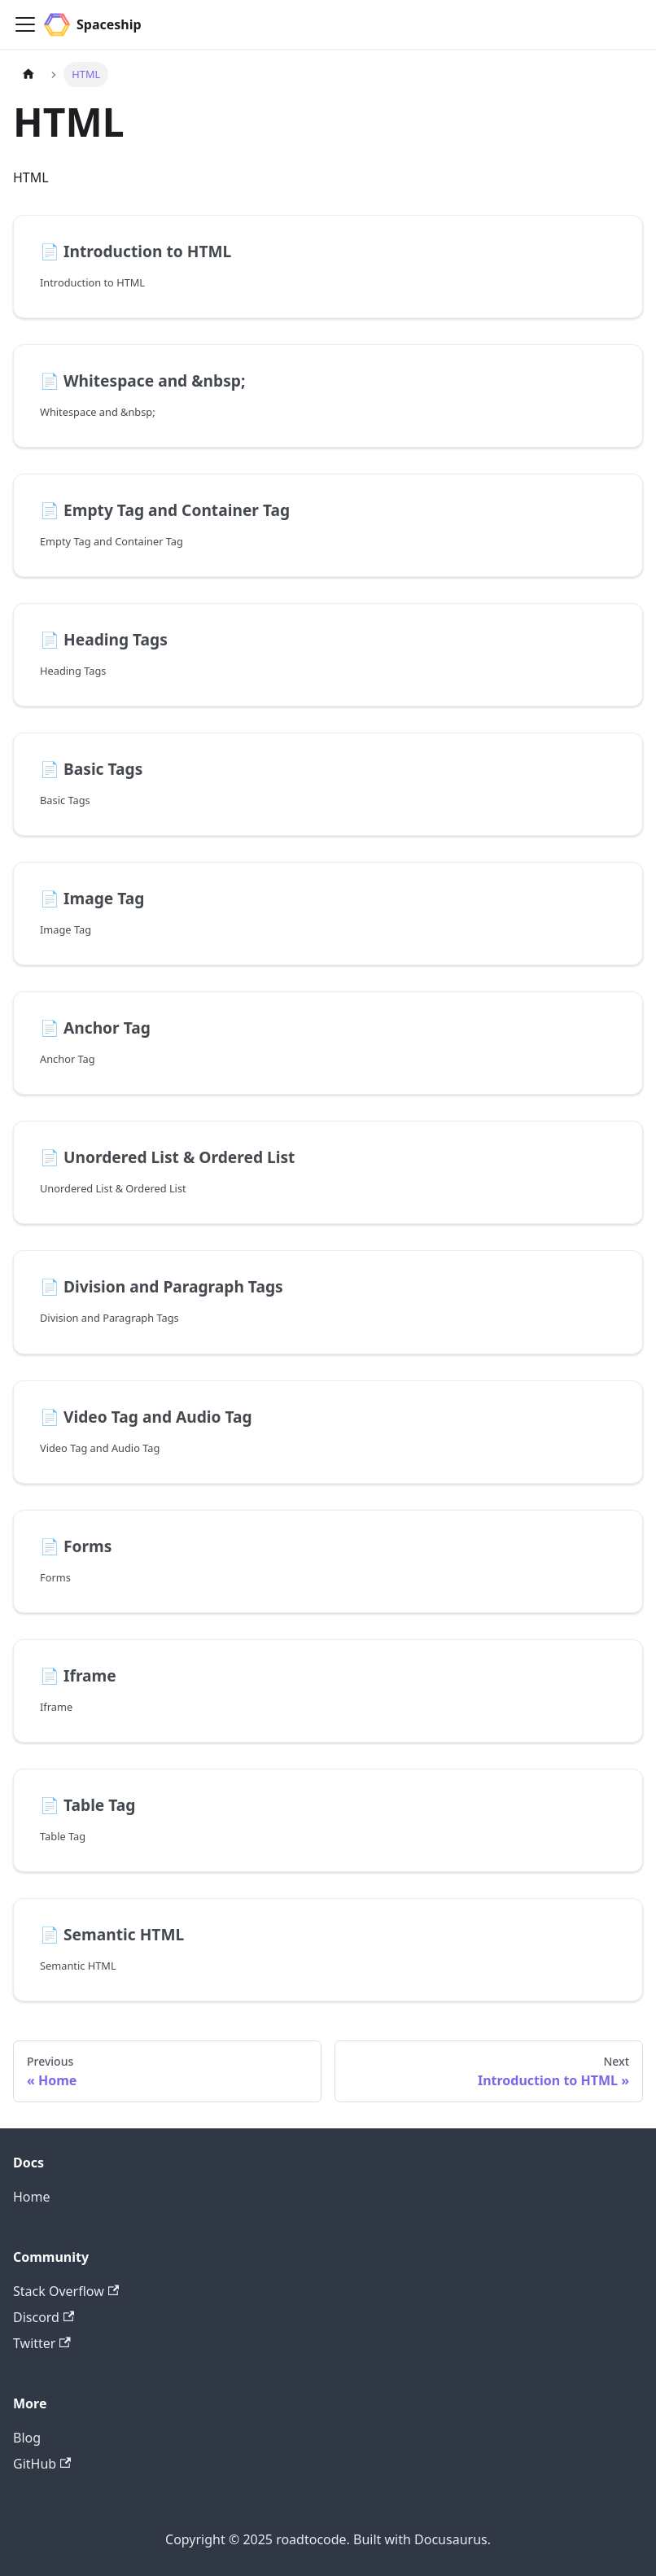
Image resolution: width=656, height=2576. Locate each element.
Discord (43, 2317)
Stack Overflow (66, 2291)
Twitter (42, 2343)
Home (31, 2197)
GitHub (42, 2464)
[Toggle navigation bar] (25, 24)
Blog (27, 2438)
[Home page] (28, 74)
